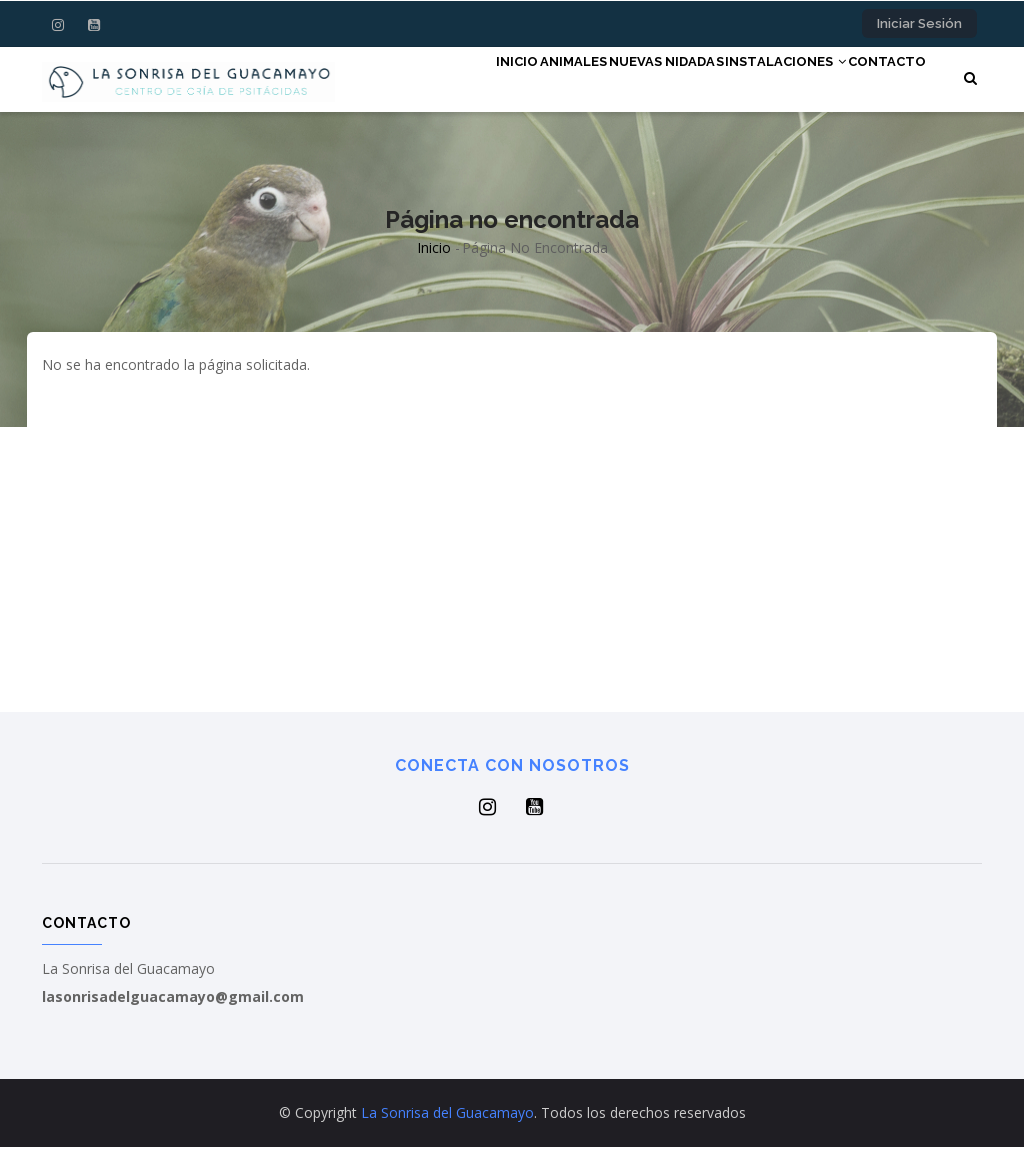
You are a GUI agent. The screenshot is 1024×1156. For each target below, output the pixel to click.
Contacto (878, 83)
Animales (505, 83)
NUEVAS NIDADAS (618, 83)
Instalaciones (758, 83)
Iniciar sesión (919, 23)
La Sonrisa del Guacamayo (447, 1121)
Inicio (429, 83)
